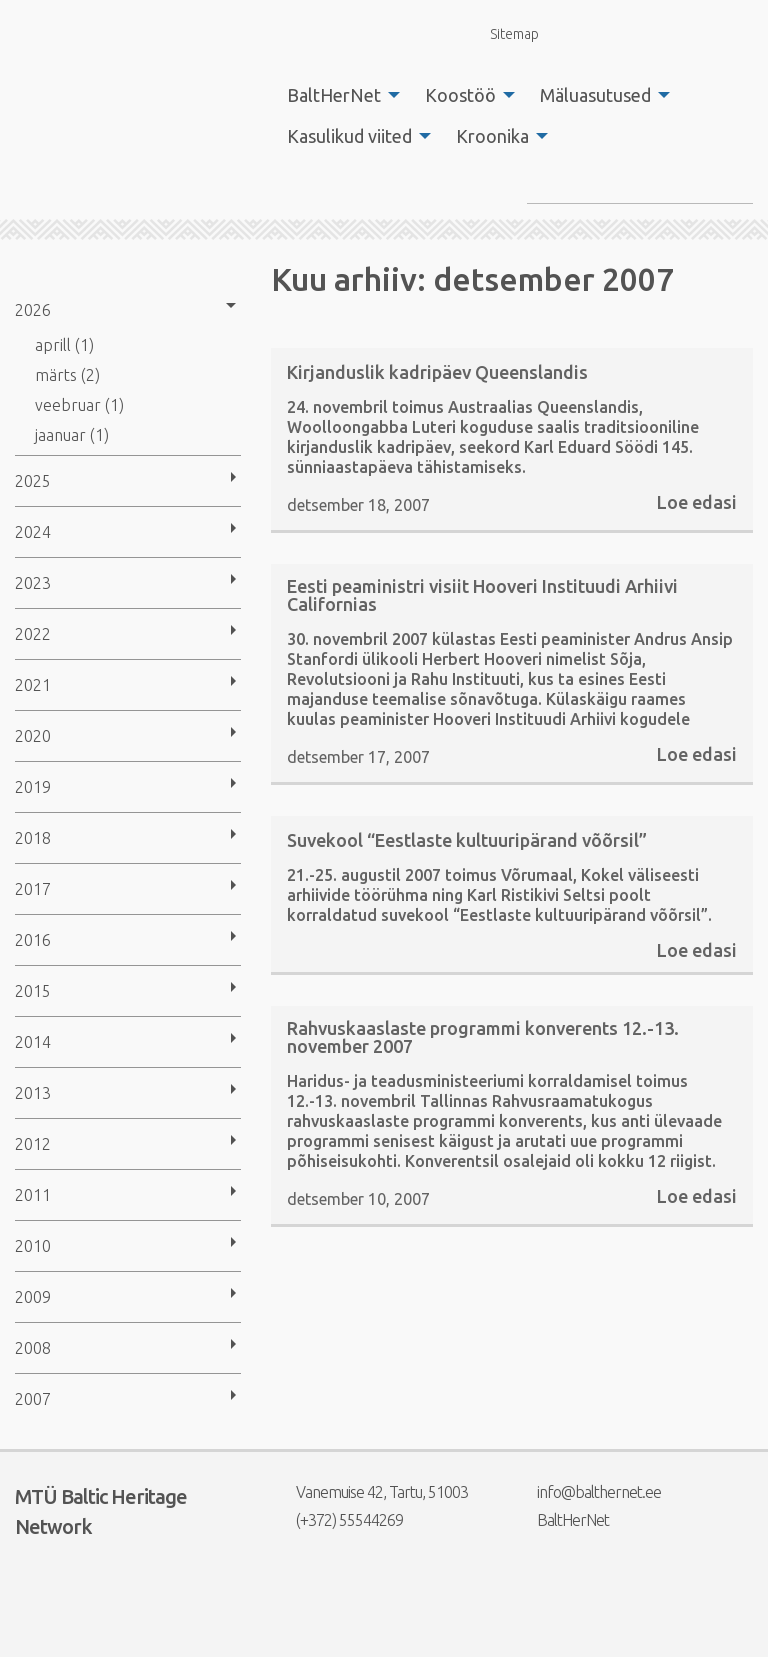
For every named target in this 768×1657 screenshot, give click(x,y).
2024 (33, 532)
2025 (33, 481)
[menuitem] (338, 95)
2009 (33, 1297)
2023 (33, 583)
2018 (33, 838)
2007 (33, 1399)
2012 (33, 1144)
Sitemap (503, 33)
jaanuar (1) (72, 435)
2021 (33, 685)
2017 (33, 889)
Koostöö (460, 95)
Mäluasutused (595, 95)
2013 (33, 1093)
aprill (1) (64, 345)
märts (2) (67, 375)
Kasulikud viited (349, 136)
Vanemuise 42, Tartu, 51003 (369, 1492)
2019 (33, 787)
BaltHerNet (334, 95)
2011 (33, 1195)
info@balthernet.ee (586, 1492)
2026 (33, 310)
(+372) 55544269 (337, 1520)
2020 (33, 736)
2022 (33, 634)
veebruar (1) (79, 405)
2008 (33, 1348)
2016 (33, 940)
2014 (33, 1042)
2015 (33, 991)
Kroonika (492, 136)
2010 (33, 1246)
